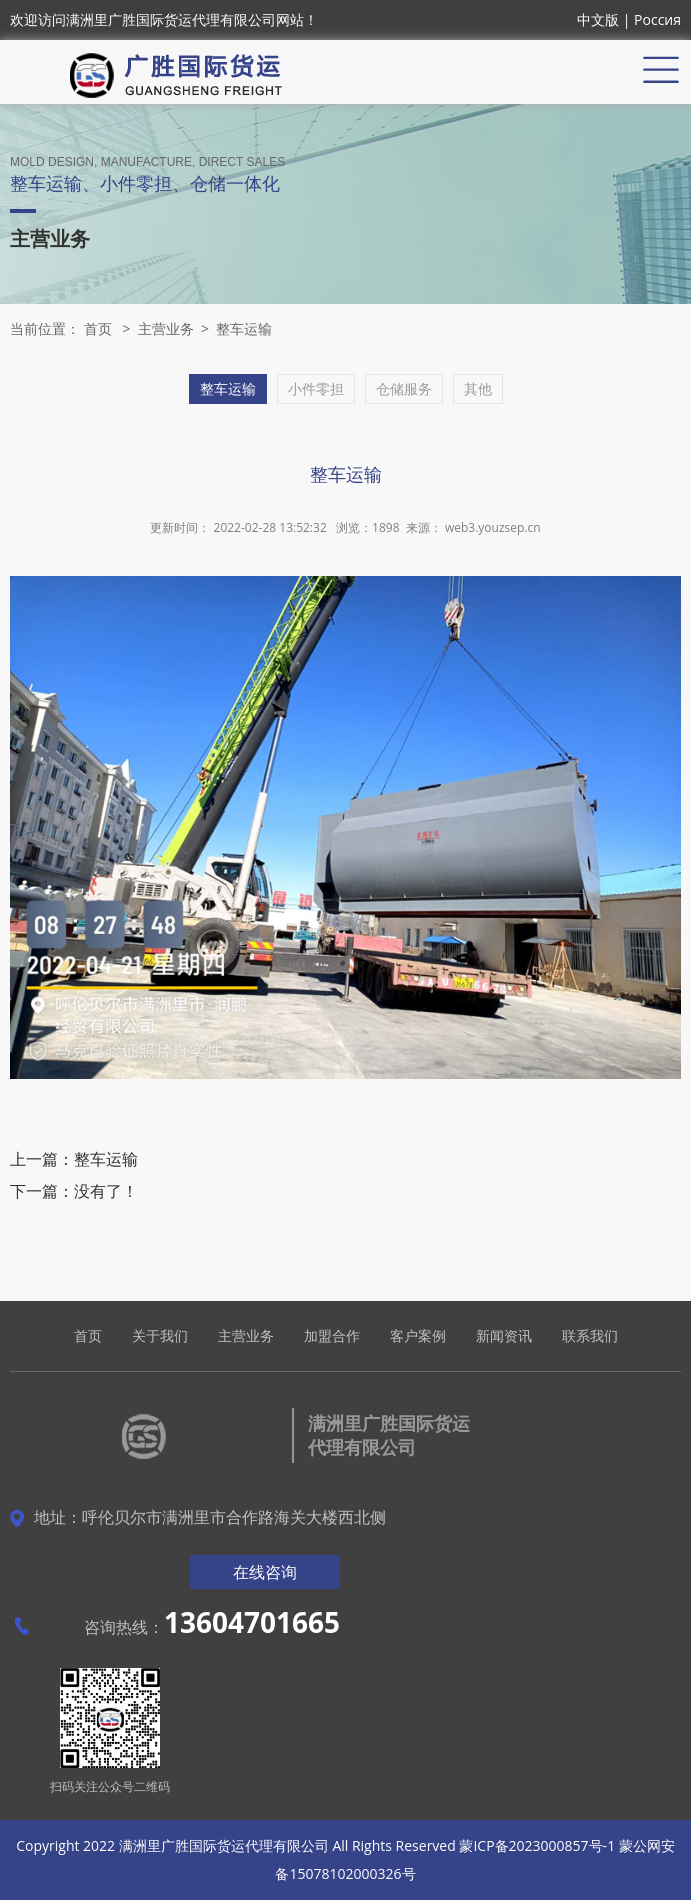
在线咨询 (265, 1572)
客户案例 (418, 1335)
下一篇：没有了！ (74, 1191)
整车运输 (244, 328)
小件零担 (316, 388)
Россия (657, 19)
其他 (478, 388)
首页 (98, 328)
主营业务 (166, 328)
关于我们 (160, 1335)
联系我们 (590, 1335)
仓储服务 (404, 388)
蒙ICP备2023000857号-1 (537, 1845)
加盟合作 (332, 1335)
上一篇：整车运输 (74, 1159)
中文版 (598, 19)
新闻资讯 (504, 1335)
